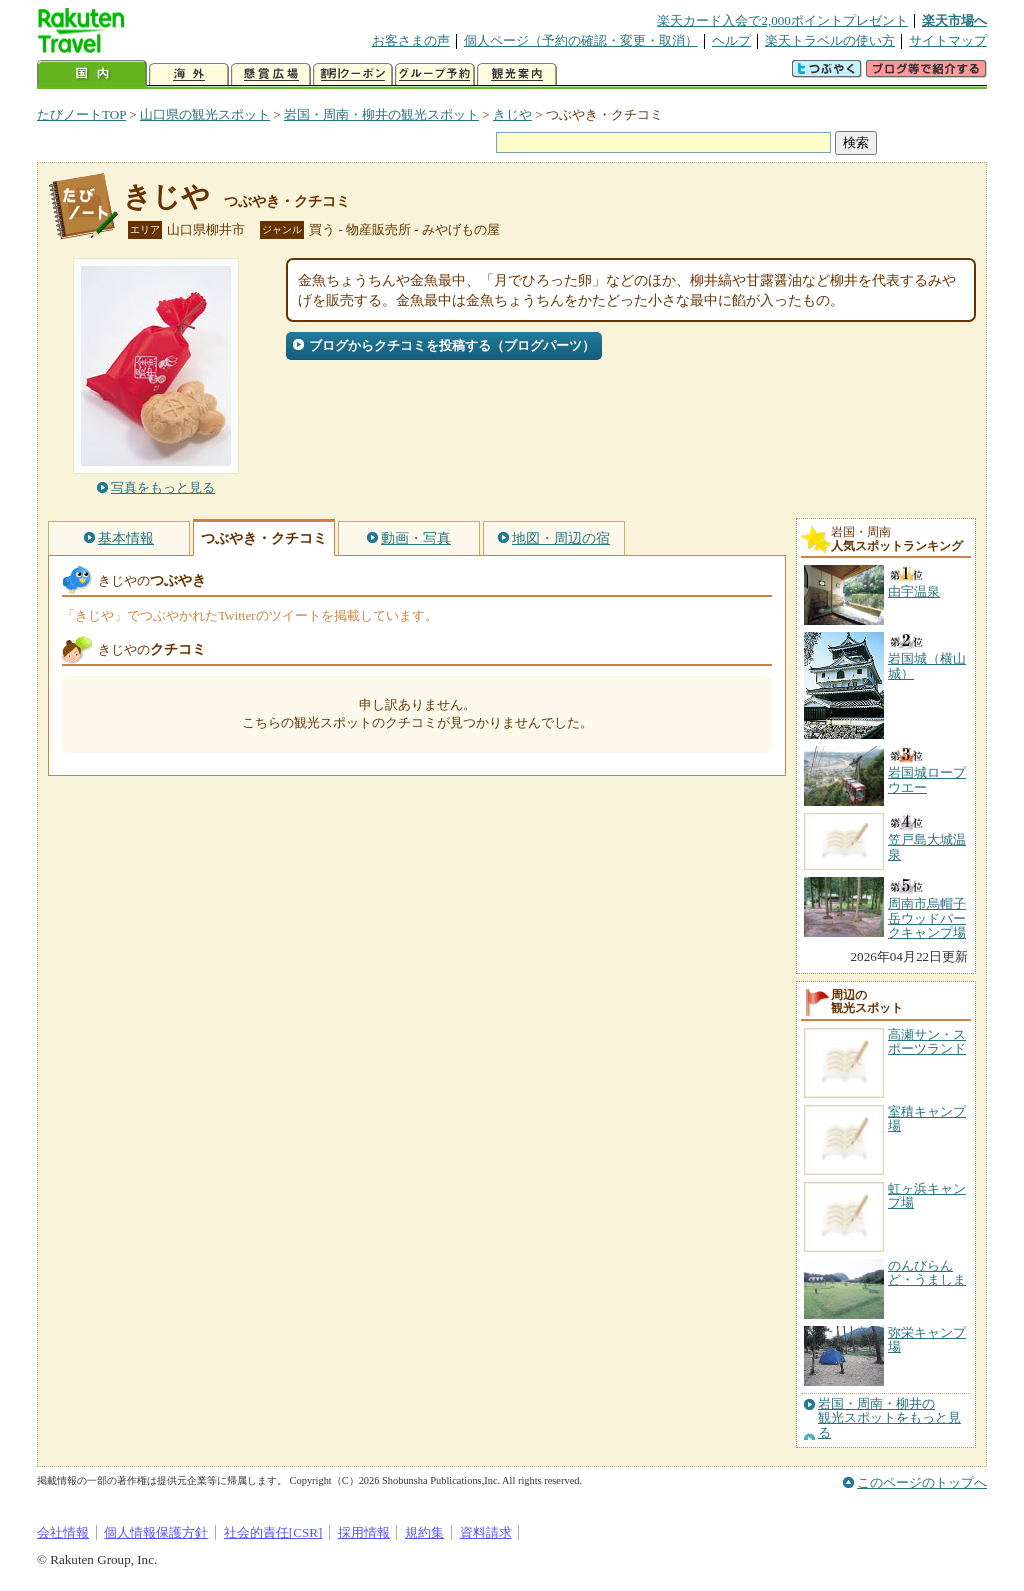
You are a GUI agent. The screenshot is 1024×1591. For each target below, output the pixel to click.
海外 (189, 74)
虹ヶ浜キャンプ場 (927, 1195)
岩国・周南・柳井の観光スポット (381, 114)
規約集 (424, 1532)
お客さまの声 (411, 40)
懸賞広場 (271, 74)
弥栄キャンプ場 (927, 1339)
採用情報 (364, 1532)
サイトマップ (948, 40)
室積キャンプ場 (927, 1118)
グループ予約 (435, 74)
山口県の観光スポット (205, 114)
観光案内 (517, 74)
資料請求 (486, 1532)
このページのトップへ (922, 1482)
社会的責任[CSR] (273, 1532)
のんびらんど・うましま (927, 1272)
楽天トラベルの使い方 (830, 40)
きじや (512, 114)
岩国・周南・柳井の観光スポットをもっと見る (889, 1418)
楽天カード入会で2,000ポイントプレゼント (782, 20)
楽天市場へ (954, 20)
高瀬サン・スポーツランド (927, 1041)
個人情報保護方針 (156, 1532)
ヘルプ (731, 40)
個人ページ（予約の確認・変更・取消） (581, 40)
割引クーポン (353, 74)
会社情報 (63, 1532)
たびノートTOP (81, 114)
